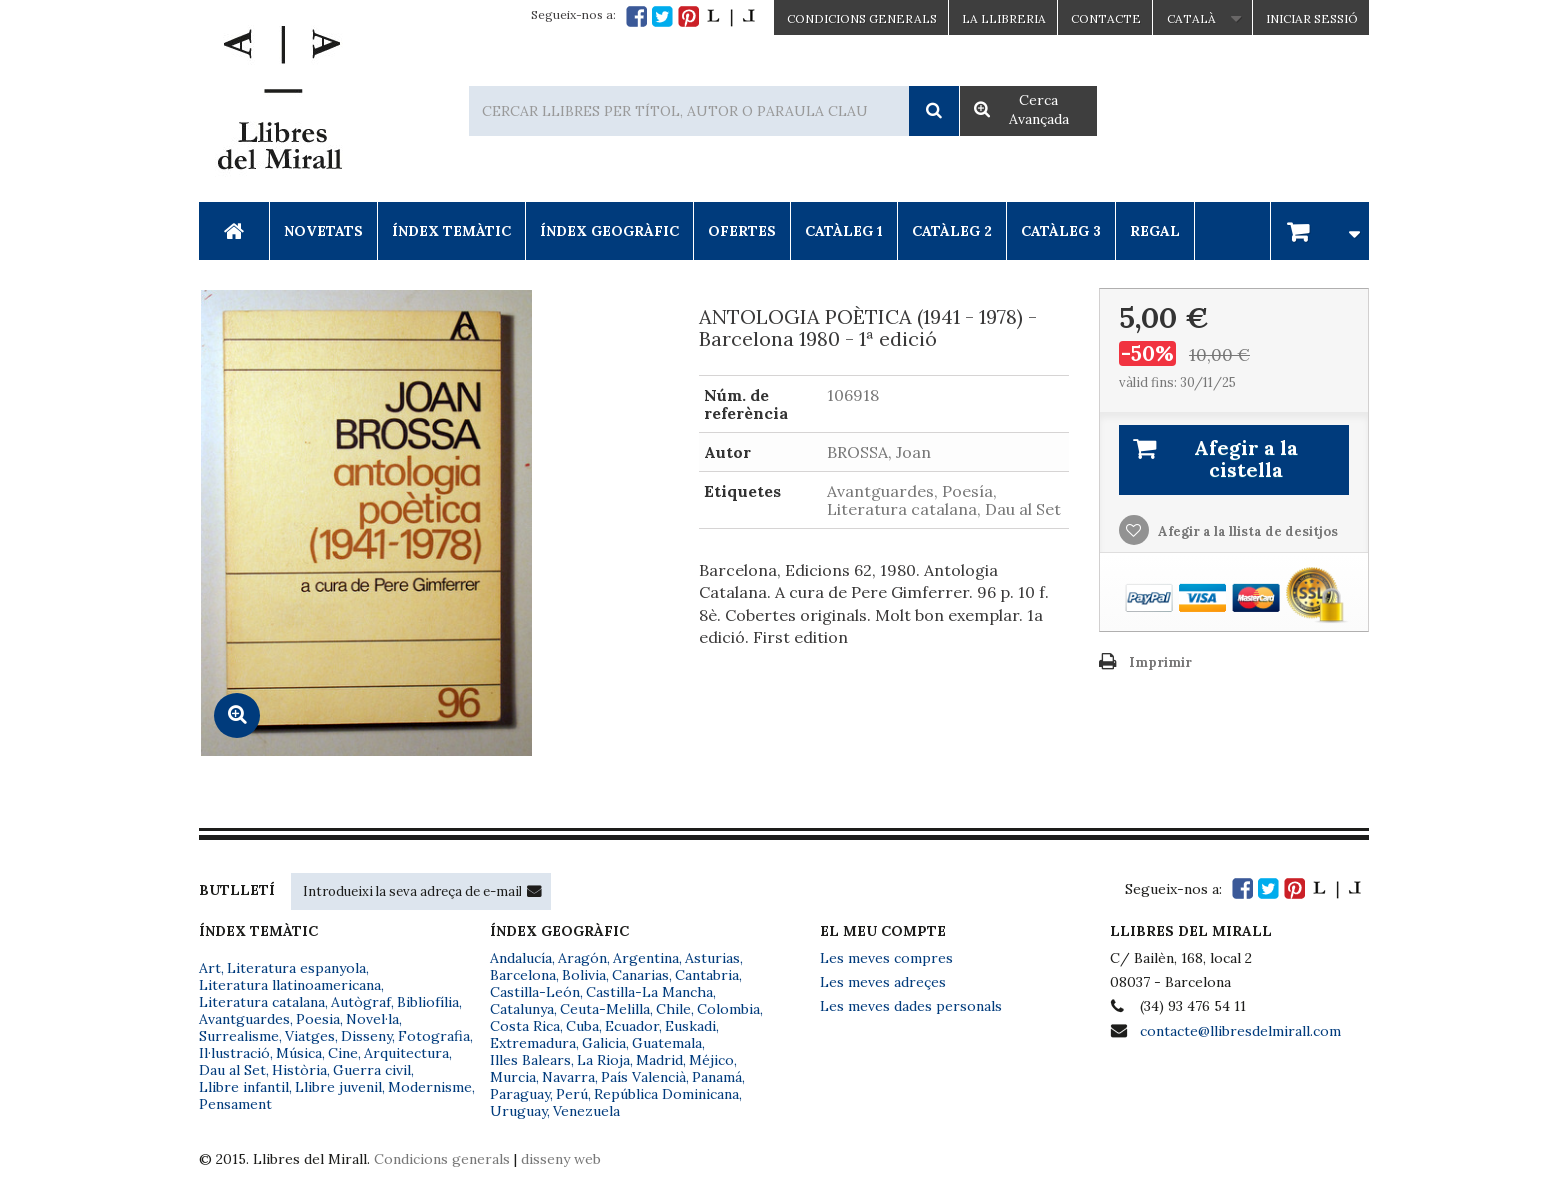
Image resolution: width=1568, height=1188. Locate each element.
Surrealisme (239, 1036)
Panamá (717, 1077)
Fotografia (434, 1036)
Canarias (640, 975)
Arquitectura (406, 1053)
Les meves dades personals (911, 1006)
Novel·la (372, 1019)
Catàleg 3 (1061, 231)
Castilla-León (535, 992)
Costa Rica (525, 1026)
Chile (673, 1009)
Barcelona (523, 975)
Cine (343, 1053)
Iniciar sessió (1312, 18)
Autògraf (361, 1002)
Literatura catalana (262, 1002)
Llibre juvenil (338, 1087)
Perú (572, 1094)
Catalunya (522, 1009)
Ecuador (632, 1026)
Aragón (582, 958)
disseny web (561, 1159)
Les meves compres (886, 958)
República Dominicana (666, 1094)
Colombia (728, 1009)
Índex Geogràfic (609, 231)
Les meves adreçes (883, 982)
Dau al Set (232, 1070)
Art (210, 968)
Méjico (711, 1060)
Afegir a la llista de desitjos (1246, 531)
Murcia (513, 1077)
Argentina (646, 958)
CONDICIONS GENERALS (862, 18)
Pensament (235, 1104)
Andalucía (521, 958)
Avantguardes (244, 1019)
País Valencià (643, 1077)
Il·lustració (234, 1053)
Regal (1155, 231)
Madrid (659, 1060)
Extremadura (533, 1043)
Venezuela (586, 1111)
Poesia (318, 1019)
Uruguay (518, 1111)
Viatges (310, 1036)
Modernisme (430, 1087)
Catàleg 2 (952, 231)
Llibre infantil (244, 1087)
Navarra (568, 1077)
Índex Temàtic (451, 231)
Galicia (604, 1043)
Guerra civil (372, 1070)
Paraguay (520, 1094)
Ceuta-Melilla (605, 1009)
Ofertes (742, 231)
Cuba (582, 1026)
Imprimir (1160, 662)
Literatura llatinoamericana (290, 985)
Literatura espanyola (296, 968)
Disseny (366, 1036)
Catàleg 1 (844, 231)
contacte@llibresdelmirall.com (1240, 1031)
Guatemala (667, 1043)
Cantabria (707, 975)
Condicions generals (442, 1159)
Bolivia (584, 975)
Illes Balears (530, 1060)
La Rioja (603, 1060)
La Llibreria (1004, 18)
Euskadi (690, 1026)
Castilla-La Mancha (649, 992)
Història (299, 1070)
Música (299, 1053)
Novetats (323, 231)
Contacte (1106, 18)
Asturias (712, 958)
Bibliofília (428, 1002)
